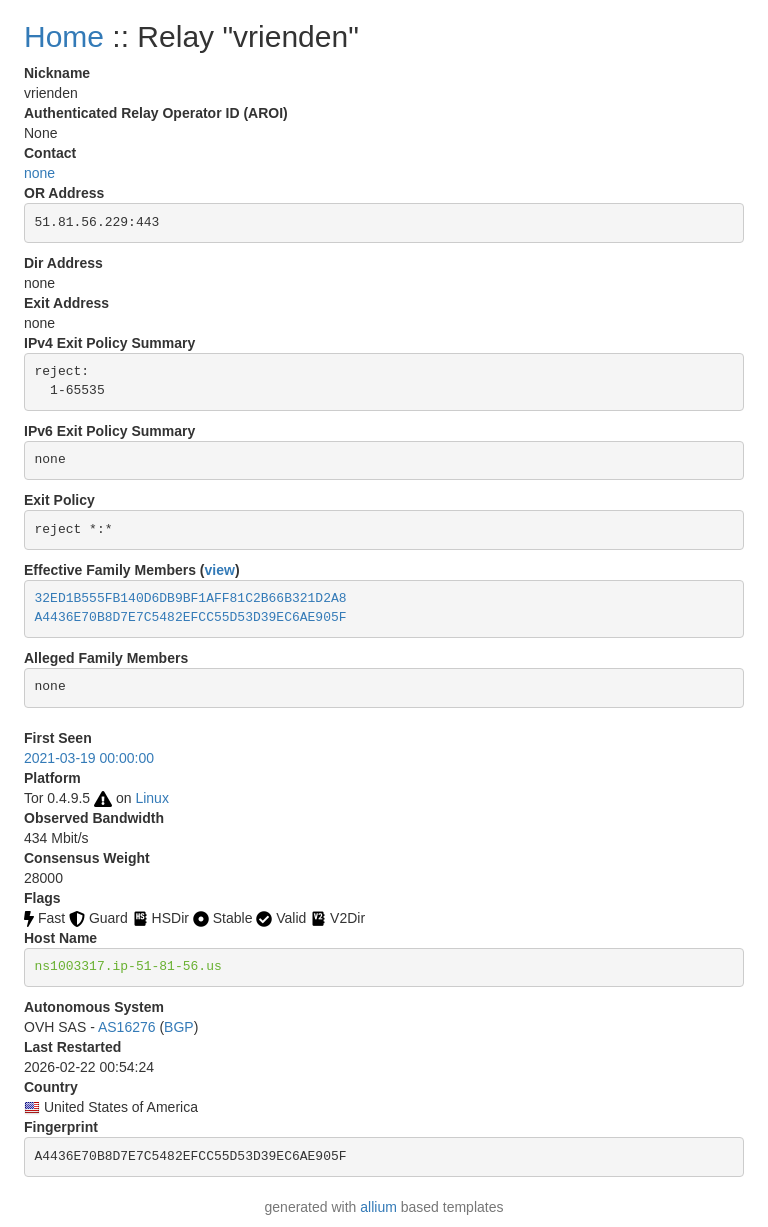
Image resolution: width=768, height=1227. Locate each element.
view (220, 570)
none (39, 173)
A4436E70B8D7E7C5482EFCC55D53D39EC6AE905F (191, 617)
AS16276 (127, 1027)
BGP (179, 1027)
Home (64, 36)
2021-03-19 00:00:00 (89, 758)
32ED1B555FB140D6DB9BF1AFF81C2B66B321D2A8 (191, 598)
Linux (151, 798)
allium (378, 1207)
